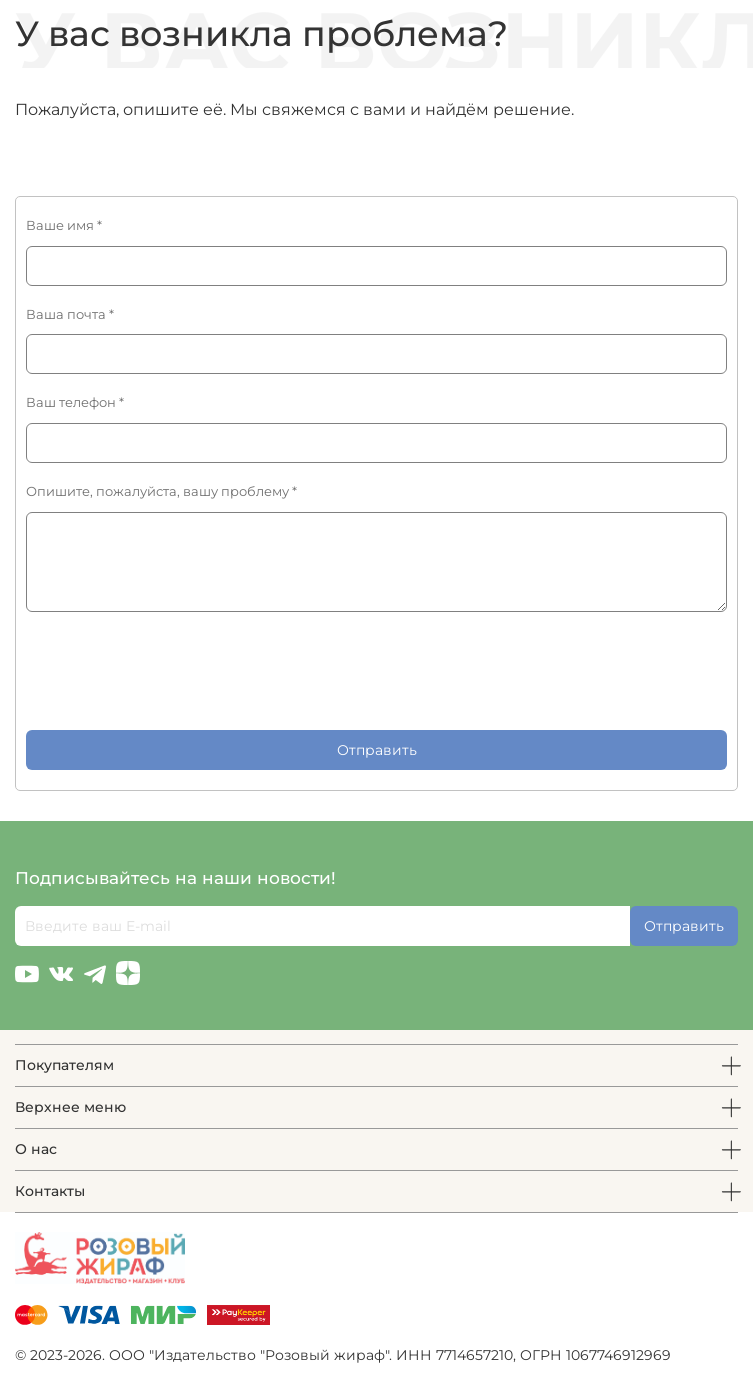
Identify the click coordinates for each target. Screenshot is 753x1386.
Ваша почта (70, 314)
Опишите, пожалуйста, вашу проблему (161, 491)
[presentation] (178, 671)
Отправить (377, 750)
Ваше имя (64, 225)
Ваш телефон (75, 402)
